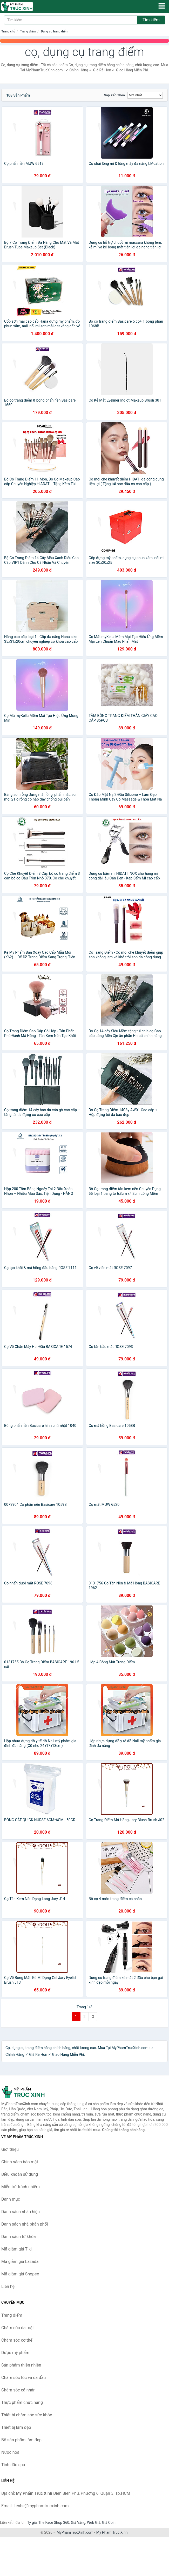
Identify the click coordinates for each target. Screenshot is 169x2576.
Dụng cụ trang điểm (54, 31)
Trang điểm (28, 31)
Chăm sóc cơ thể (16, 2340)
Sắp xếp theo (114, 95)
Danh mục (10, 2199)
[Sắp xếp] (145, 95)
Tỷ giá (32, 2522)
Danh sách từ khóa (18, 2236)
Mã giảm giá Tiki (16, 2249)
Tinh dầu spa (13, 2464)
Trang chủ (8, 31)
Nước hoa (10, 2452)
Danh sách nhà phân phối (24, 2224)
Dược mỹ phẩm (15, 2352)
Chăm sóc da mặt (17, 2327)
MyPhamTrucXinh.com (75, 2532)
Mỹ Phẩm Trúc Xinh (112, 2532)
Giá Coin (109, 2522)
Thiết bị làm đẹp (16, 2427)
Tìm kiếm (151, 19)
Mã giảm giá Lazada (19, 2261)
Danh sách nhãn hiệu (20, 2211)
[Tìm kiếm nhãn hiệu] (70, 20)
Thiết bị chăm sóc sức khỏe (26, 2414)
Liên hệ (8, 2286)
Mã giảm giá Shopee (20, 2274)
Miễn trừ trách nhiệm (20, 2186)
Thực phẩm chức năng (22, 2402)
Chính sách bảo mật (19, 2161)
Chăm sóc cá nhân (18, 2390)
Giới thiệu (10, 2149)
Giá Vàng (78, 2522)
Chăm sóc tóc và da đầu (23, 2377)
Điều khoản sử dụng (19, 2174)
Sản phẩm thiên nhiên (21, 2365)
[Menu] (161, 6)
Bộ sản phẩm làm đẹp (21, 2439)
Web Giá (93, 2522)
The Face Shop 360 (53, 2522)
